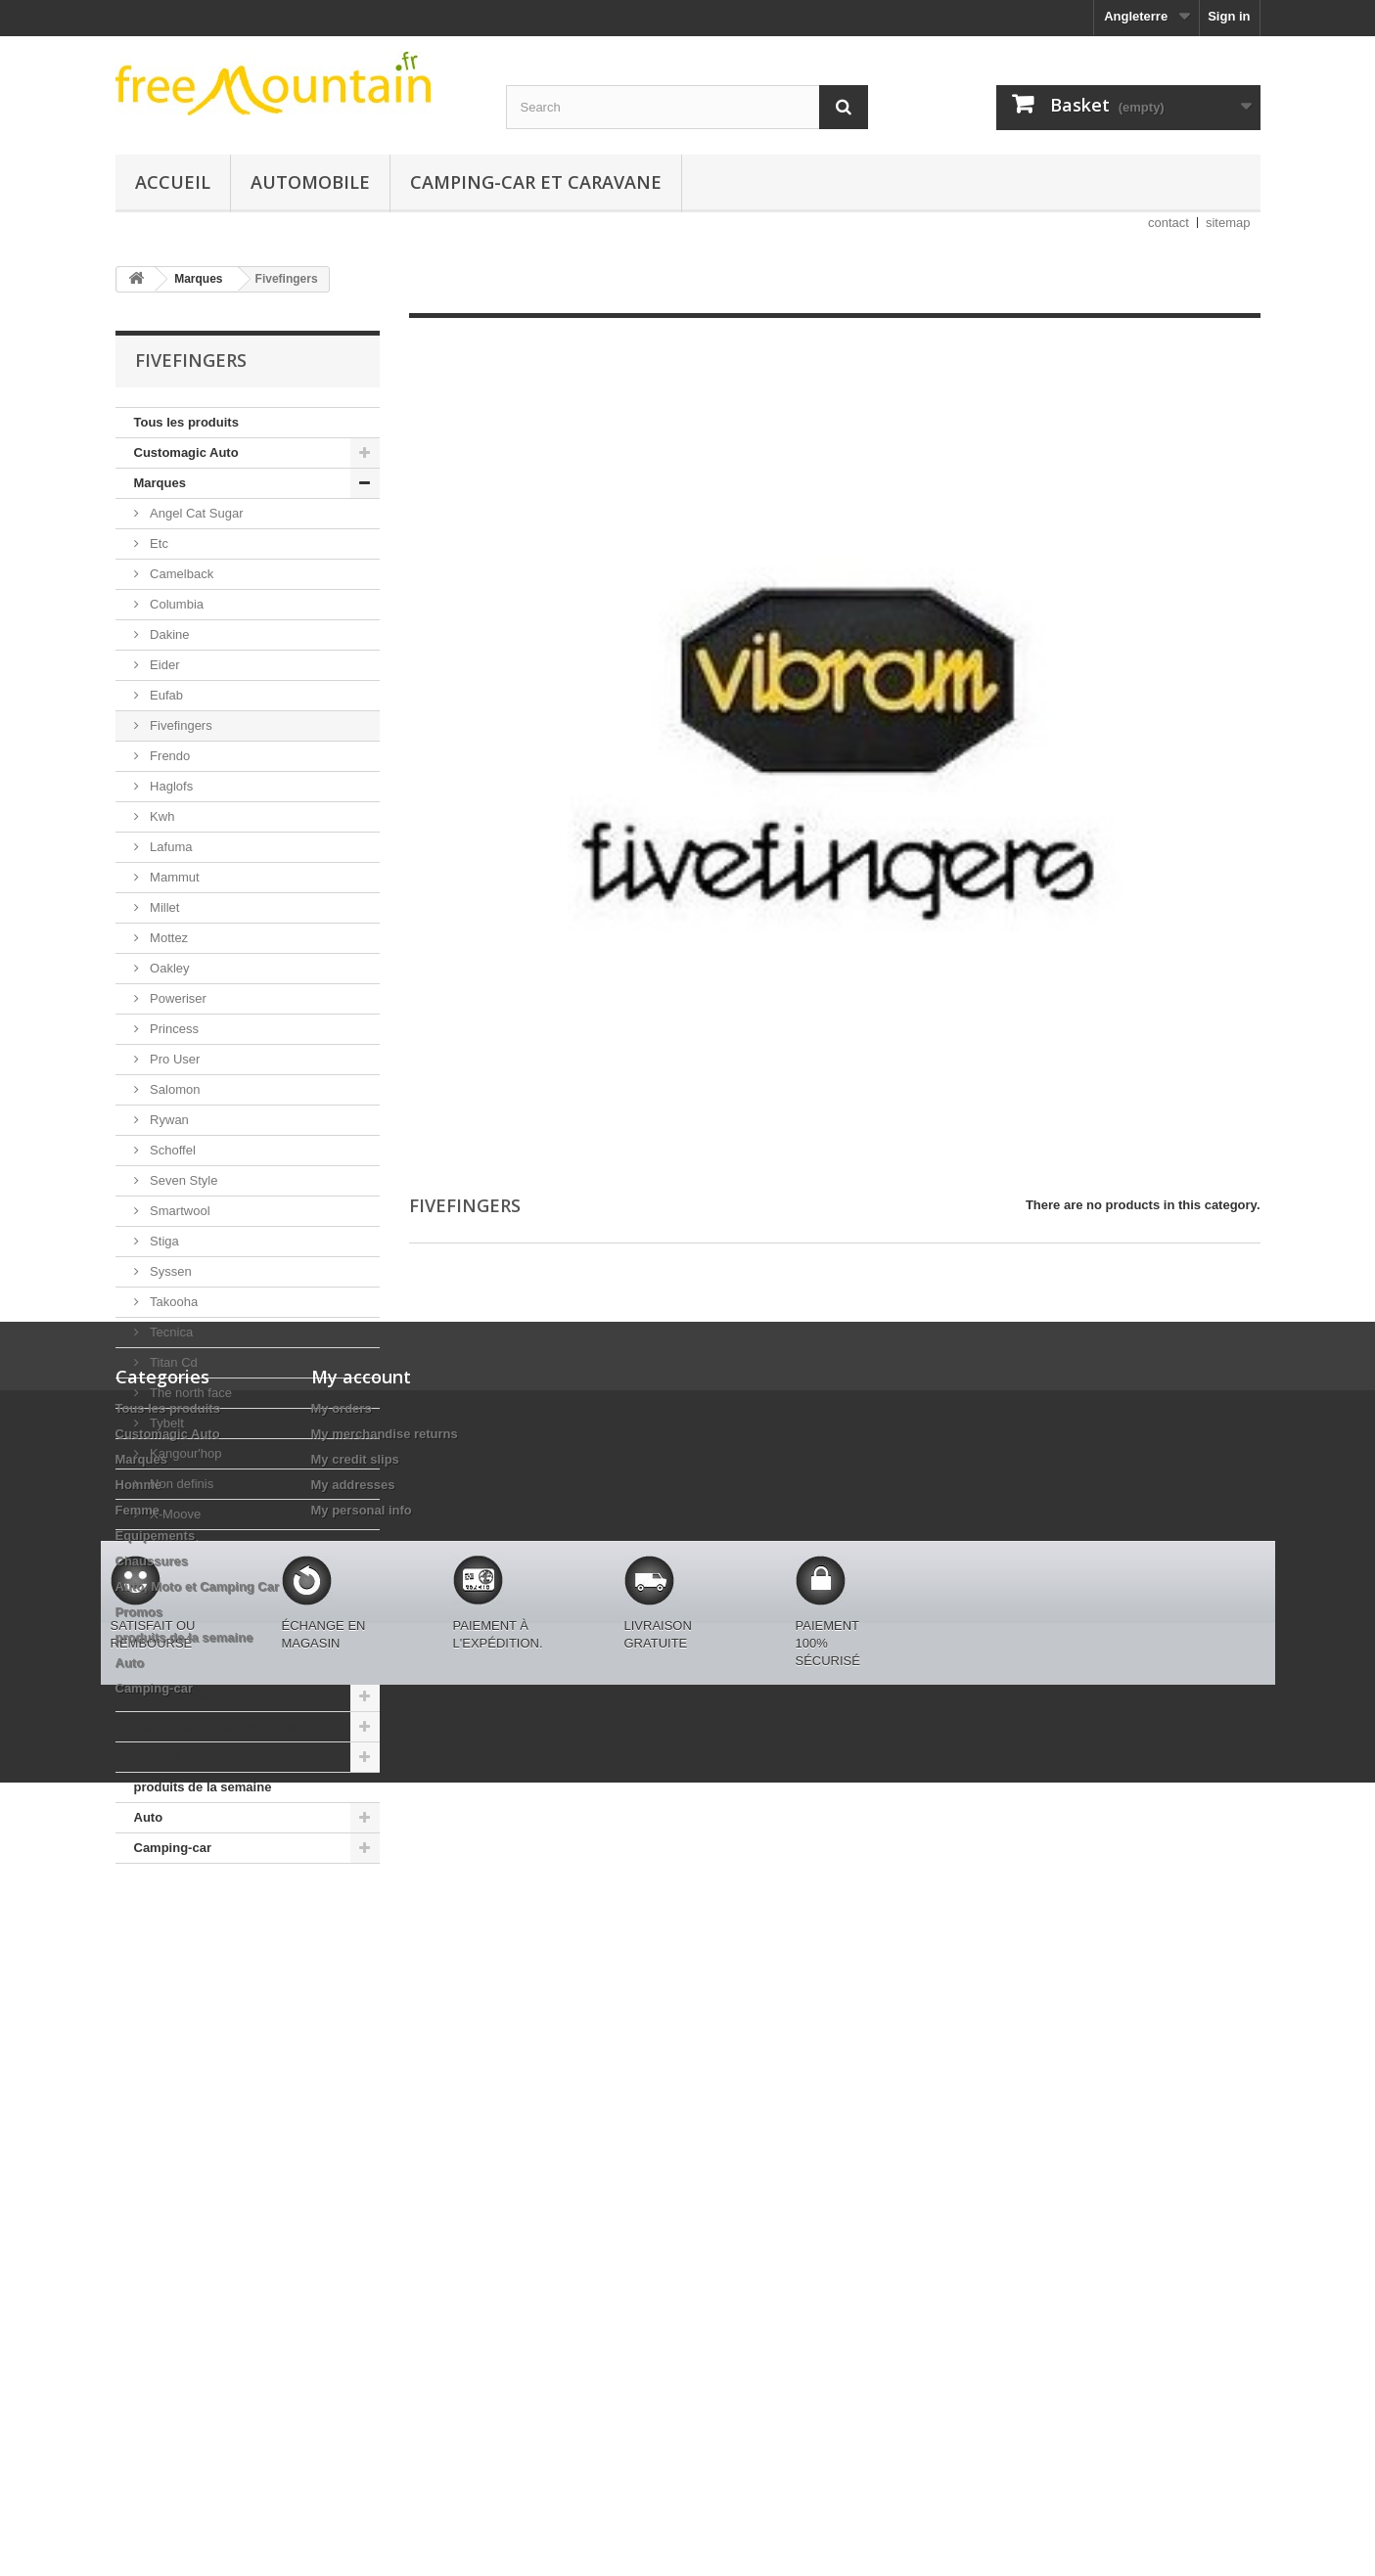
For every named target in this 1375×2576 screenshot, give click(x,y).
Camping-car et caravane (536, 182)
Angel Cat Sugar (195, 513)
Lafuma (170, 846)
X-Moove (174, 1514)
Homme (157, 1605)
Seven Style (182, 1180)
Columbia (176, 604)
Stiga (163, 1241)
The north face (189, 1392)
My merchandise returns (384, 2054)
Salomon (174, 1089)
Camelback (180, 573)
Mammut (173, 877)
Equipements (174, 1665)
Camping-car (172, 1847)
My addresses (353, 2105)
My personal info (361, 2130)
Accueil (172, 182)
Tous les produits (186, 422)
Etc (157, 543)
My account (361, 1997)
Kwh (161, 816)
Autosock (175, 1544)
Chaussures (170, 1696)
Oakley (168, 968)
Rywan (168, 1119)
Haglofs (170, 786)
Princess (173, 1028)
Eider (163, 664)
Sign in (1229, 16)
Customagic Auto (186, 452)
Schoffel (171, 1150)
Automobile (310, 182)
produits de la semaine (203, 1787)
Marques (160, 482)
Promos (157, 1756)
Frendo (169, 755)
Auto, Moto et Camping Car (216, 1726)
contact (1168, 222)
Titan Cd (172, 1362)
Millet (163, 907)
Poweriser (176, 998)
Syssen (169, 1271)
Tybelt (165, 1423)
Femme (156, 1635)
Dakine (168, 634)
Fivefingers (179, 725)
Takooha (173, 1301)
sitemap (1228, 222)
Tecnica (170, 1332)
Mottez (168, 937)
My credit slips (355, 2079)
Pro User (174, 1059)
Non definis (180, 1483)
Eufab (165, 695)
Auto (148, 1817)
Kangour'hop (184, 1453)
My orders (341, 2028)
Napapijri (174, 1574)
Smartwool (178, 1210)
